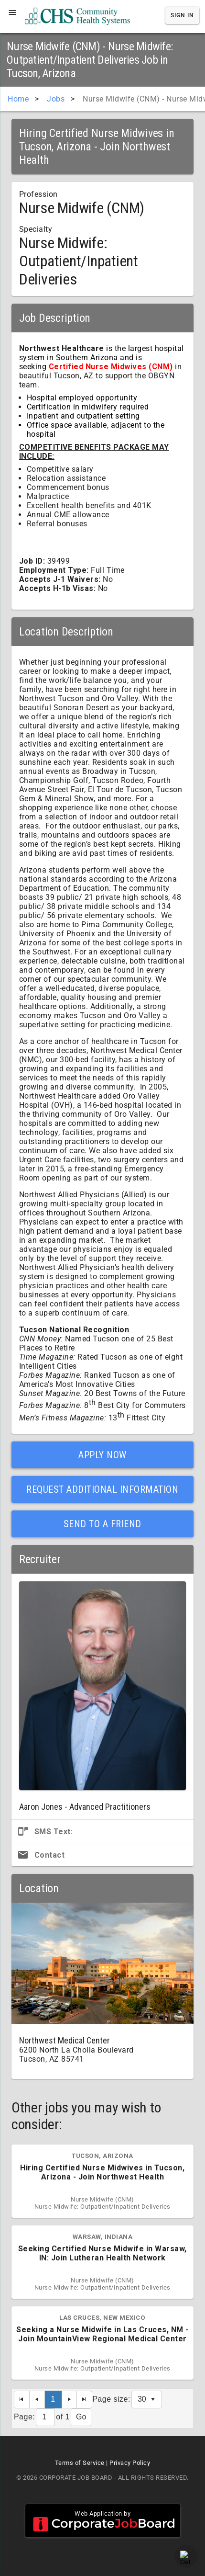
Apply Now (102, 1455)
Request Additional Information (102, 1489)
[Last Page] (84, 2399)
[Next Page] (69, 2399)
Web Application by (102, 2521)
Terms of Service (80, 2462)
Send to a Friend (102, 1524)
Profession (38, 194)
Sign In (182, 15)
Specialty (36, 229)
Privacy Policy (129, 2462)
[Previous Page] (37, 2399)
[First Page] (22, 2399)
